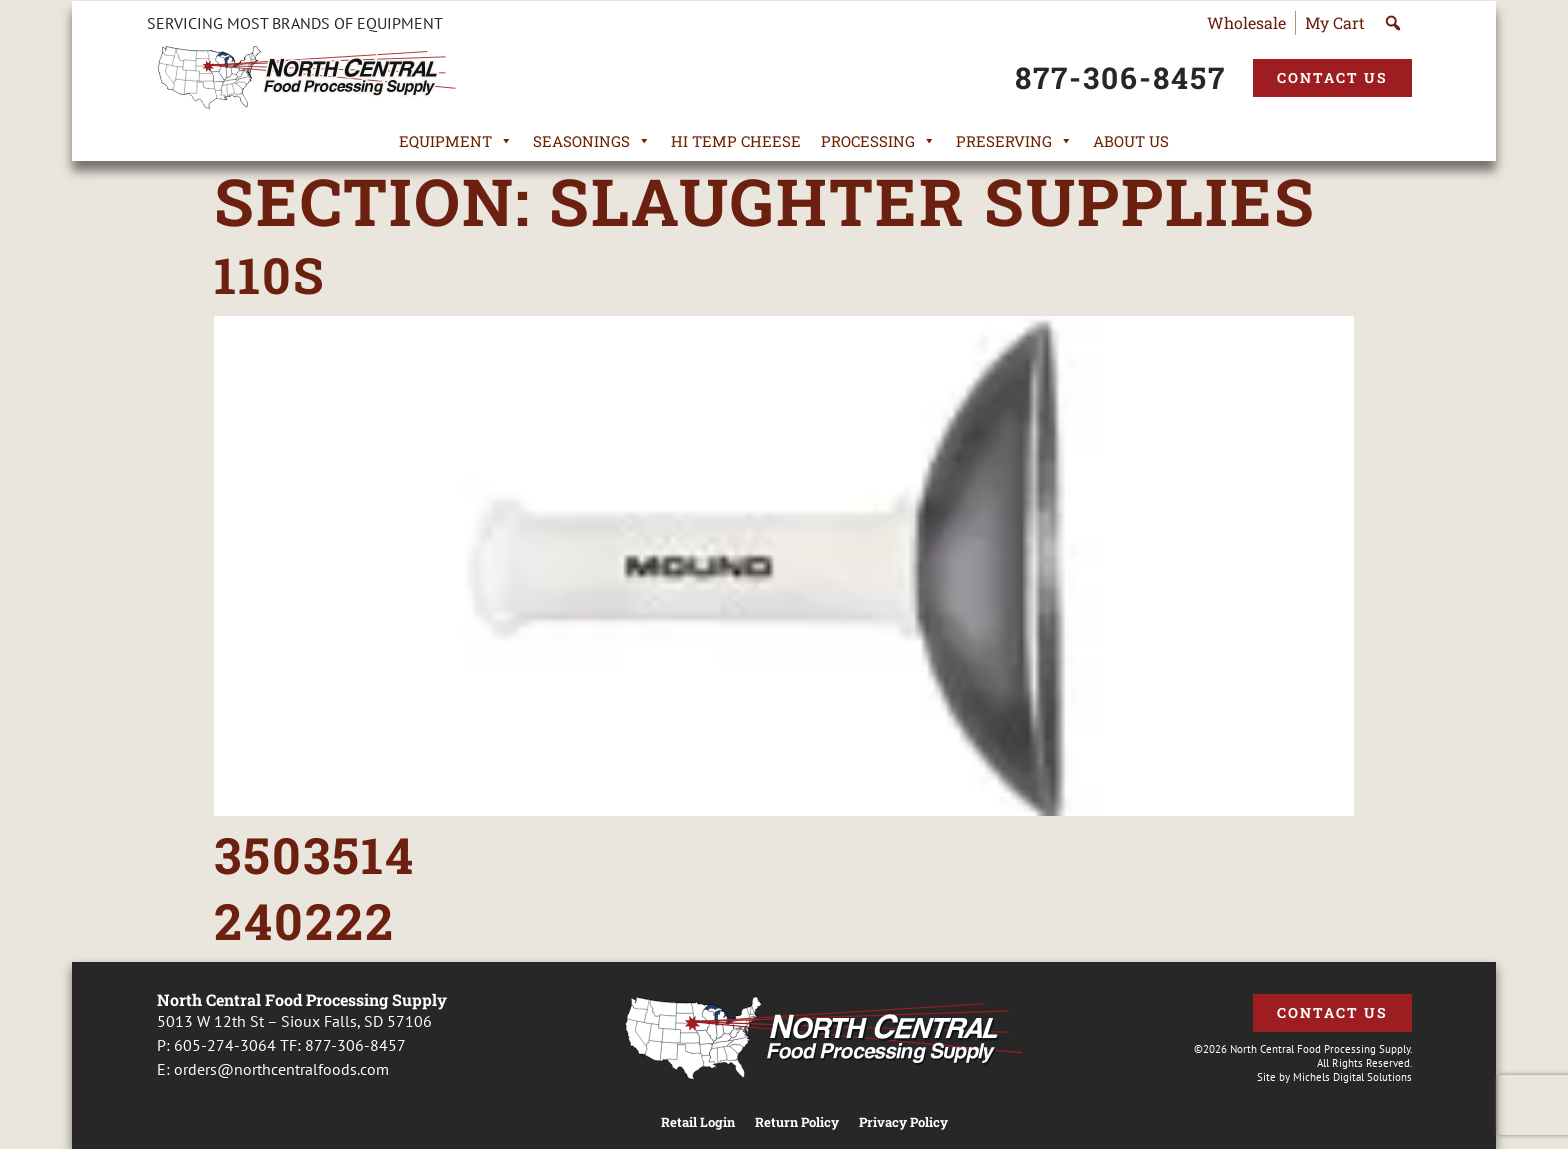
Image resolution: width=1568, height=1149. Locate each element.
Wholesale (1246, 22)
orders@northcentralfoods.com (281, 1069)
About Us (1131, 141)
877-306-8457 (355, 1045)
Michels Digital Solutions (1352, 1077)
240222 (304, 921)
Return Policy (797, 1122)
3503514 (314, 855)
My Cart (1335, 22)
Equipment (456, 141)
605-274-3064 (225, 1045)
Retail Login (698, 1122)
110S (269, 275)
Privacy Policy (903, 1122)
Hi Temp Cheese (736, 141)
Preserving (1014, 141)
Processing (878, 141)
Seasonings (592, 141)
